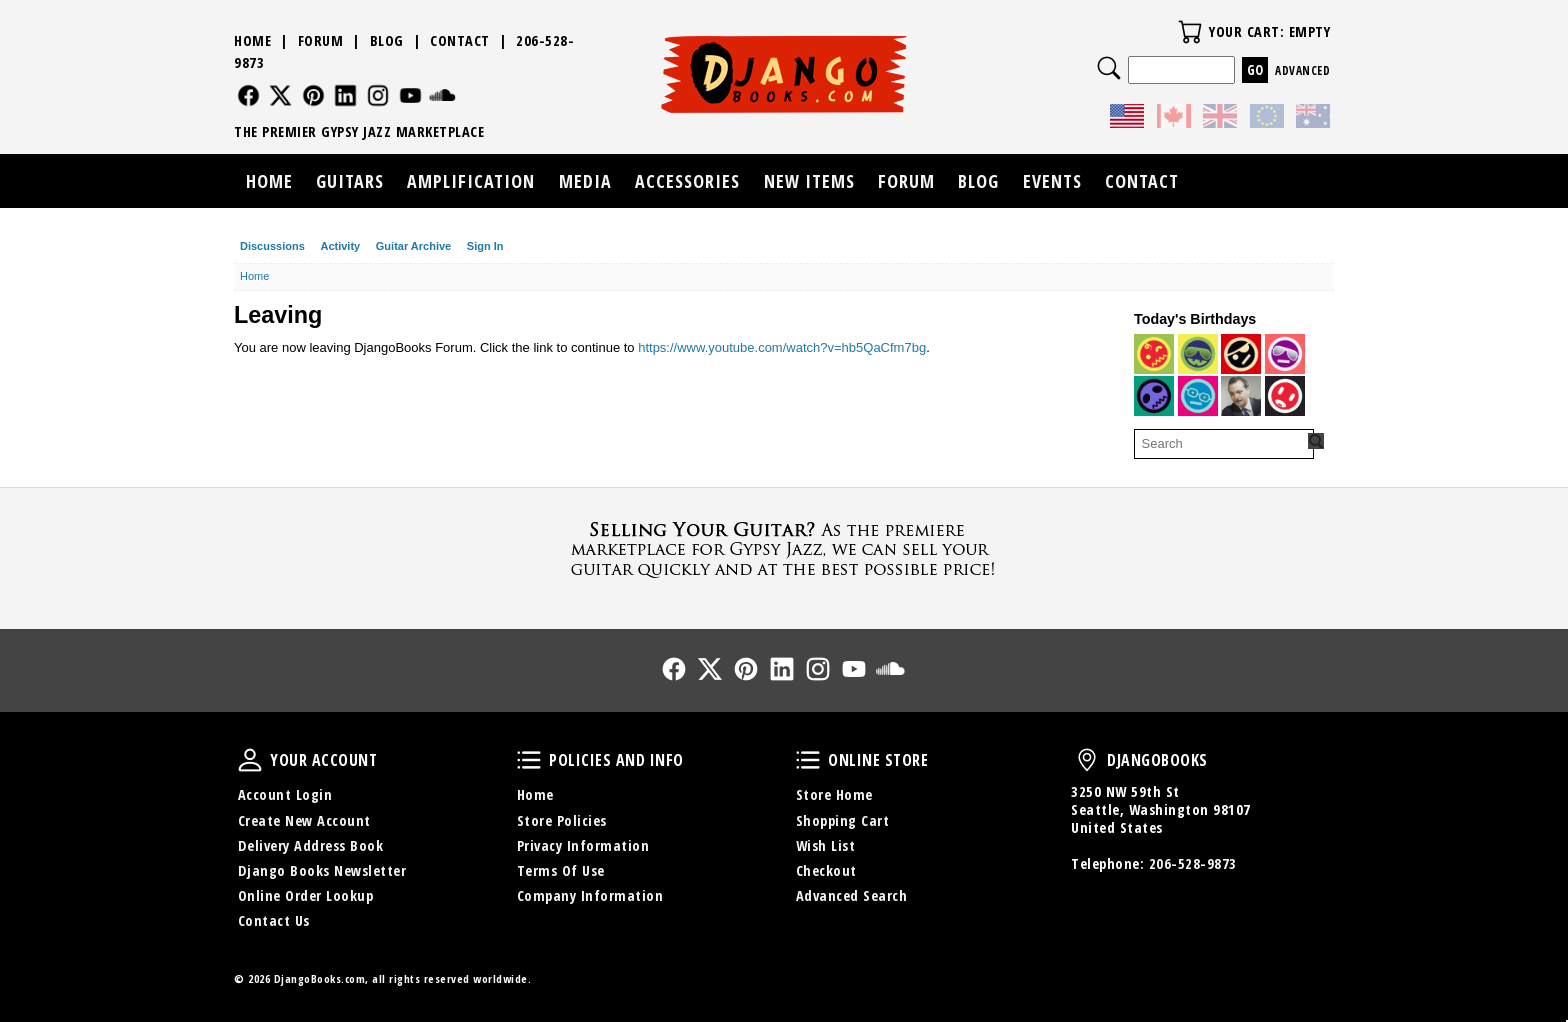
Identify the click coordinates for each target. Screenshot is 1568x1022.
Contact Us (274, 920)
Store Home (834, 794)
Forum (321, 40)
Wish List (826, 845)
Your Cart (1190, 32)
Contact (460, 40)
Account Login (285, 794)
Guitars (350, 181)
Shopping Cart (843, 820)
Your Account (250, 760)
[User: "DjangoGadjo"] (1198, 396)
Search (1109, 68)
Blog (387, 40)
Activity (340, 246)
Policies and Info (529, 760)
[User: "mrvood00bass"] (1241, 354)
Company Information (590, 895)
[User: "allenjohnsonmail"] (1154, 354)
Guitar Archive (413, 246)
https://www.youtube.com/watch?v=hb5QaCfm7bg (782, 347)
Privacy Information (583, 845)
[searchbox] (1224, 444)
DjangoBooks (1087, 760)
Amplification (471, 181)
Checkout (826, 870)
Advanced (1302, 70)
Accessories (687, 181)
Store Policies (562, 820)
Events (1052, 181)
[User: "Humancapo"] (1154, 396)
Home (252, 40)
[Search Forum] (1316, 441)
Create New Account (304, 820)
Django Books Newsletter (322, 870)
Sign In (485, 246)
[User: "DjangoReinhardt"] (1241, 396)
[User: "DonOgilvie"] (1285, 396)
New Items (809, 181)
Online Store (808, 760)
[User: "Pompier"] (1198, 354)
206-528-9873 (1193, 863)
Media (585, 181)
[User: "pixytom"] (1285, 354)
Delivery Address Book (311, 845)
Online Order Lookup (306, 895)
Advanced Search (852, 895)
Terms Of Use (561, 870)
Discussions (272, 246)
